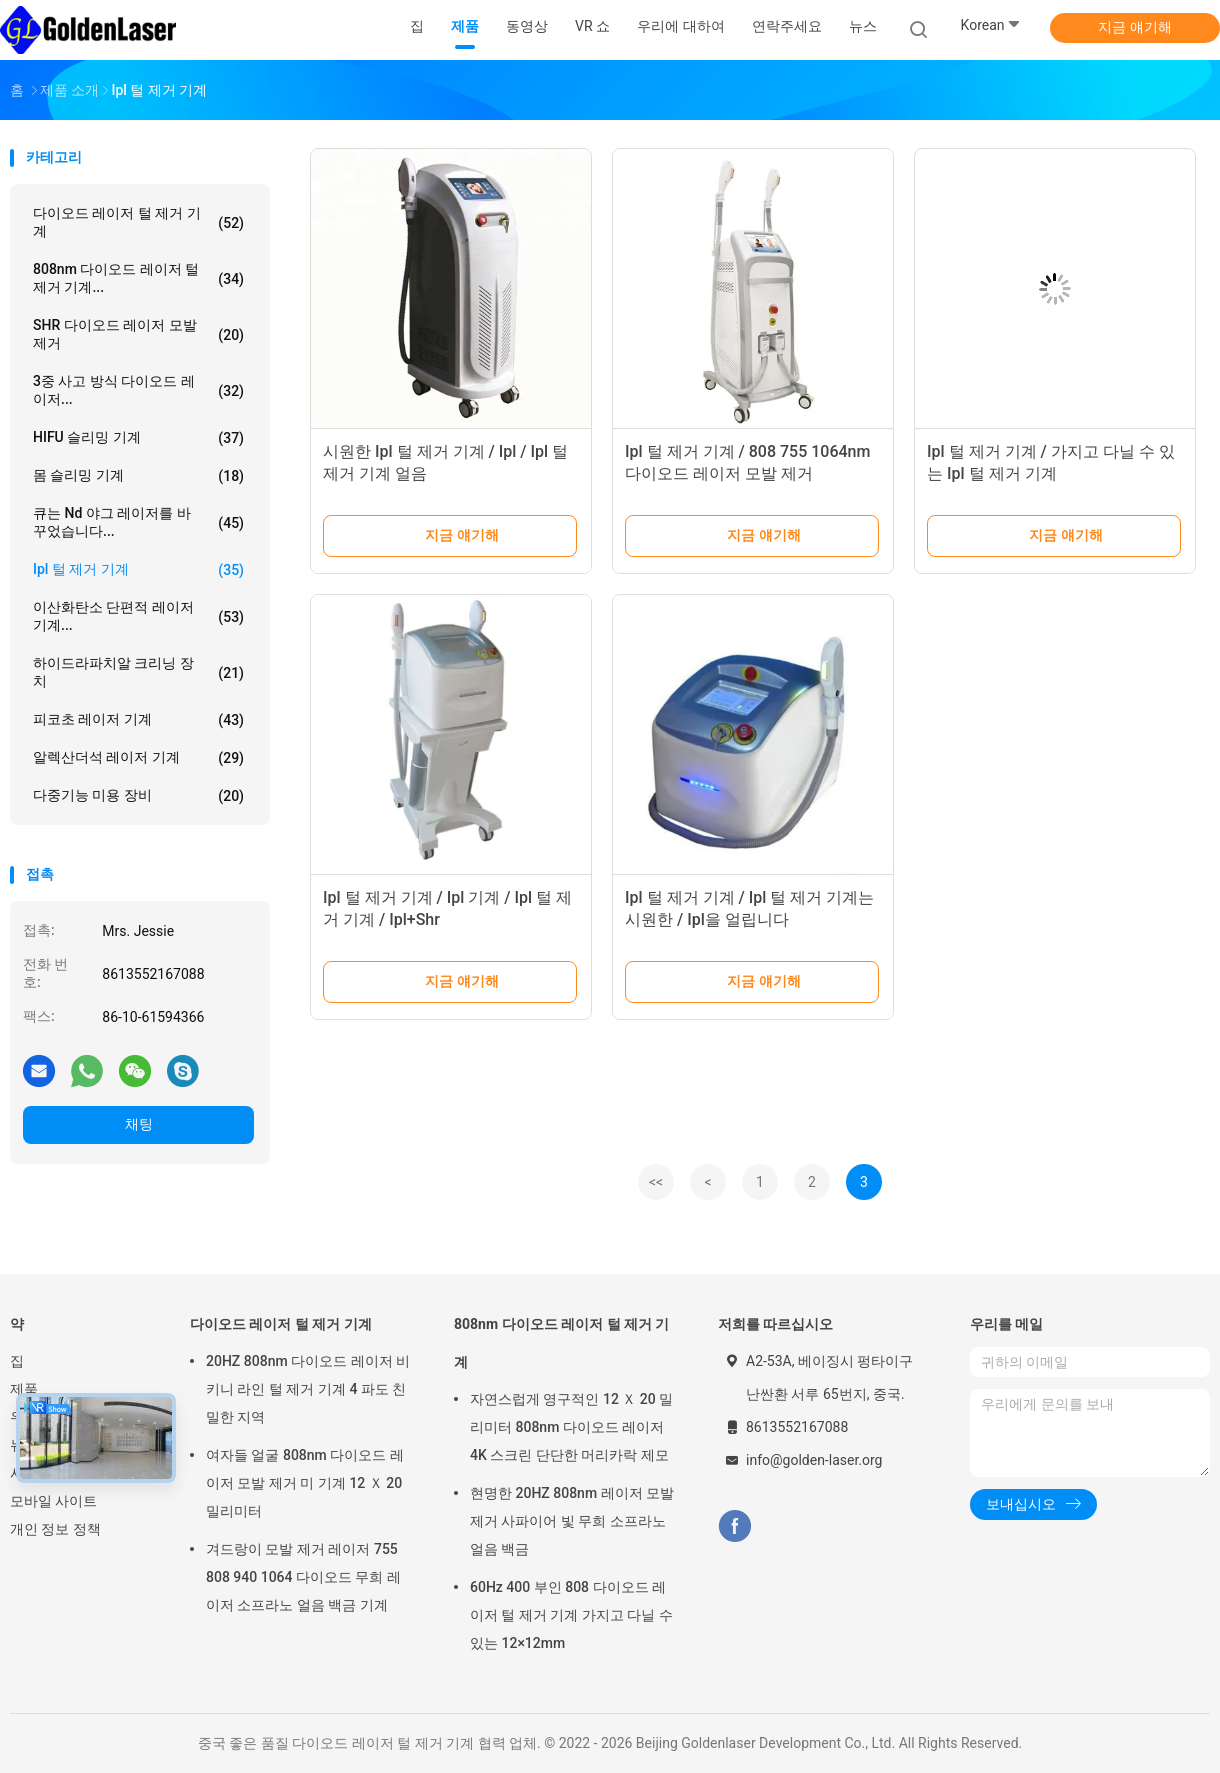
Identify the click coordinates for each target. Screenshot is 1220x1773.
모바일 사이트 (53, 1501)
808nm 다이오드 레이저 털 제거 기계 (561, 1343)
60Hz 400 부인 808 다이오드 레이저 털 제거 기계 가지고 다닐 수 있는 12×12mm (571, 1615)
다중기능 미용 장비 (138, 796)
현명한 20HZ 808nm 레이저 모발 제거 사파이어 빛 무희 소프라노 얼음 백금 (572, 1521)
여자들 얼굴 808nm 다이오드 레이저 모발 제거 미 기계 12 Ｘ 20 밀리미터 (305, 1483)
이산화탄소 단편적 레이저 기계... (138, 616)
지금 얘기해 (1134, 27)
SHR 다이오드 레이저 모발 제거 (138, 334)
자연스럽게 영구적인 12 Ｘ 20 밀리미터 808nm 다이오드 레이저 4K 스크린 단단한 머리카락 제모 (571, 1427)
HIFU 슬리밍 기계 (138, 438)
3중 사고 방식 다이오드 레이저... (138, 390)
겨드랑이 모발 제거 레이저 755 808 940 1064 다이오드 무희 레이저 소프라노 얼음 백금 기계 (303, 1577)
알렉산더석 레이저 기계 (138, 758)
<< (656, 1182)
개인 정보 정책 (55, 1529)
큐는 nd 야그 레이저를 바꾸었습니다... (138, 522)
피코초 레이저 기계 (138, 720)
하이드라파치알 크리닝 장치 (138, 672)
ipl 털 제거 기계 (138, 570)
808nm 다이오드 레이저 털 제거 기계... (138, 278)
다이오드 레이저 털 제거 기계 (138, 222)
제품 (24, 1389)
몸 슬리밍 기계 (138, 476)
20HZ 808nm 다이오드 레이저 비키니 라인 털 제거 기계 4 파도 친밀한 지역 (308, 1389)
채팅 (139, 1124)
